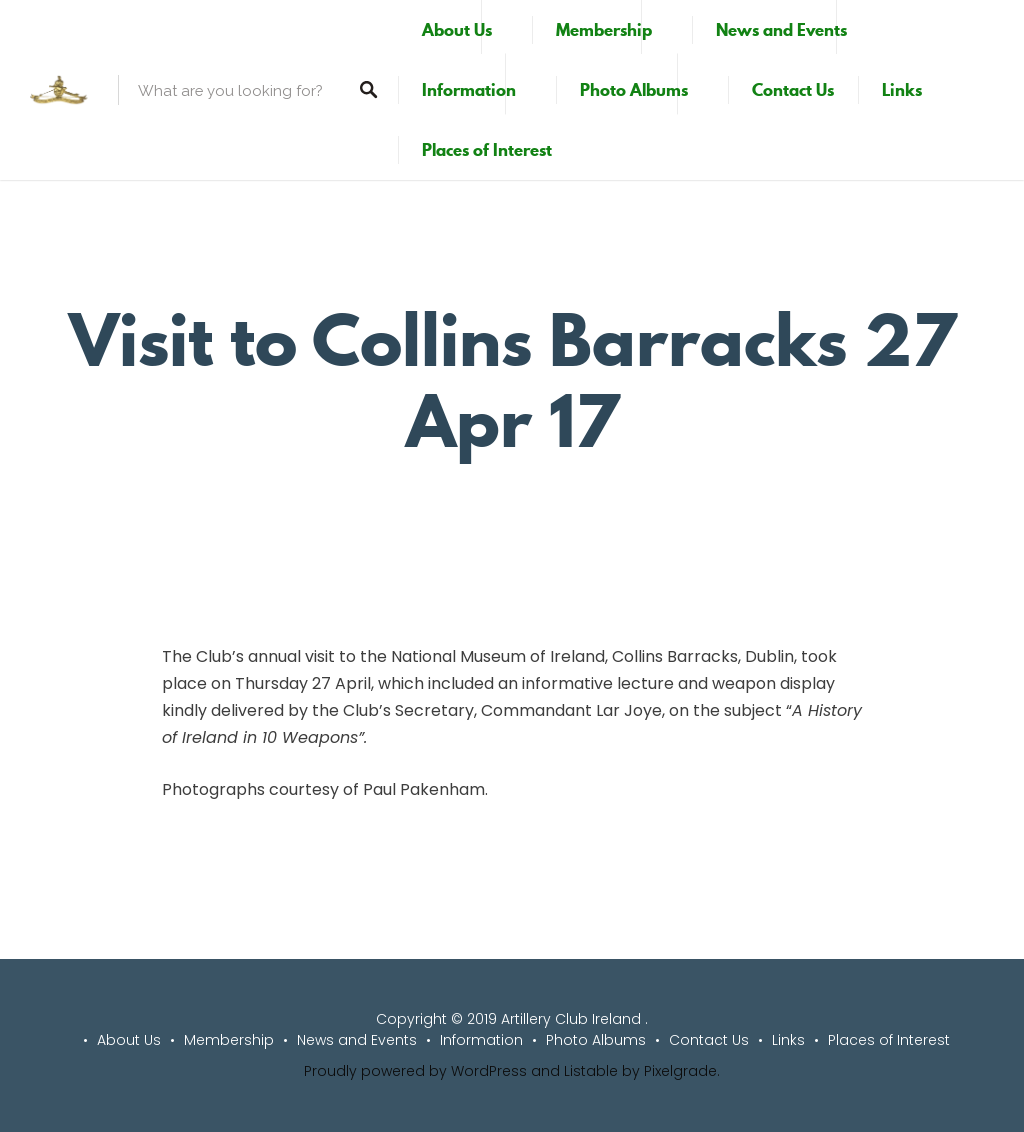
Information (469, 90)
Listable (591, 1071)
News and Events (781, 30)
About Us (457, 30)
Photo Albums (634, 90)
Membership (604, 30)
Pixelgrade (680, 1071)
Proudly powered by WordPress (415, 1071)
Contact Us (793, 90)
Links (902, 90)
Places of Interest (487, 150)
